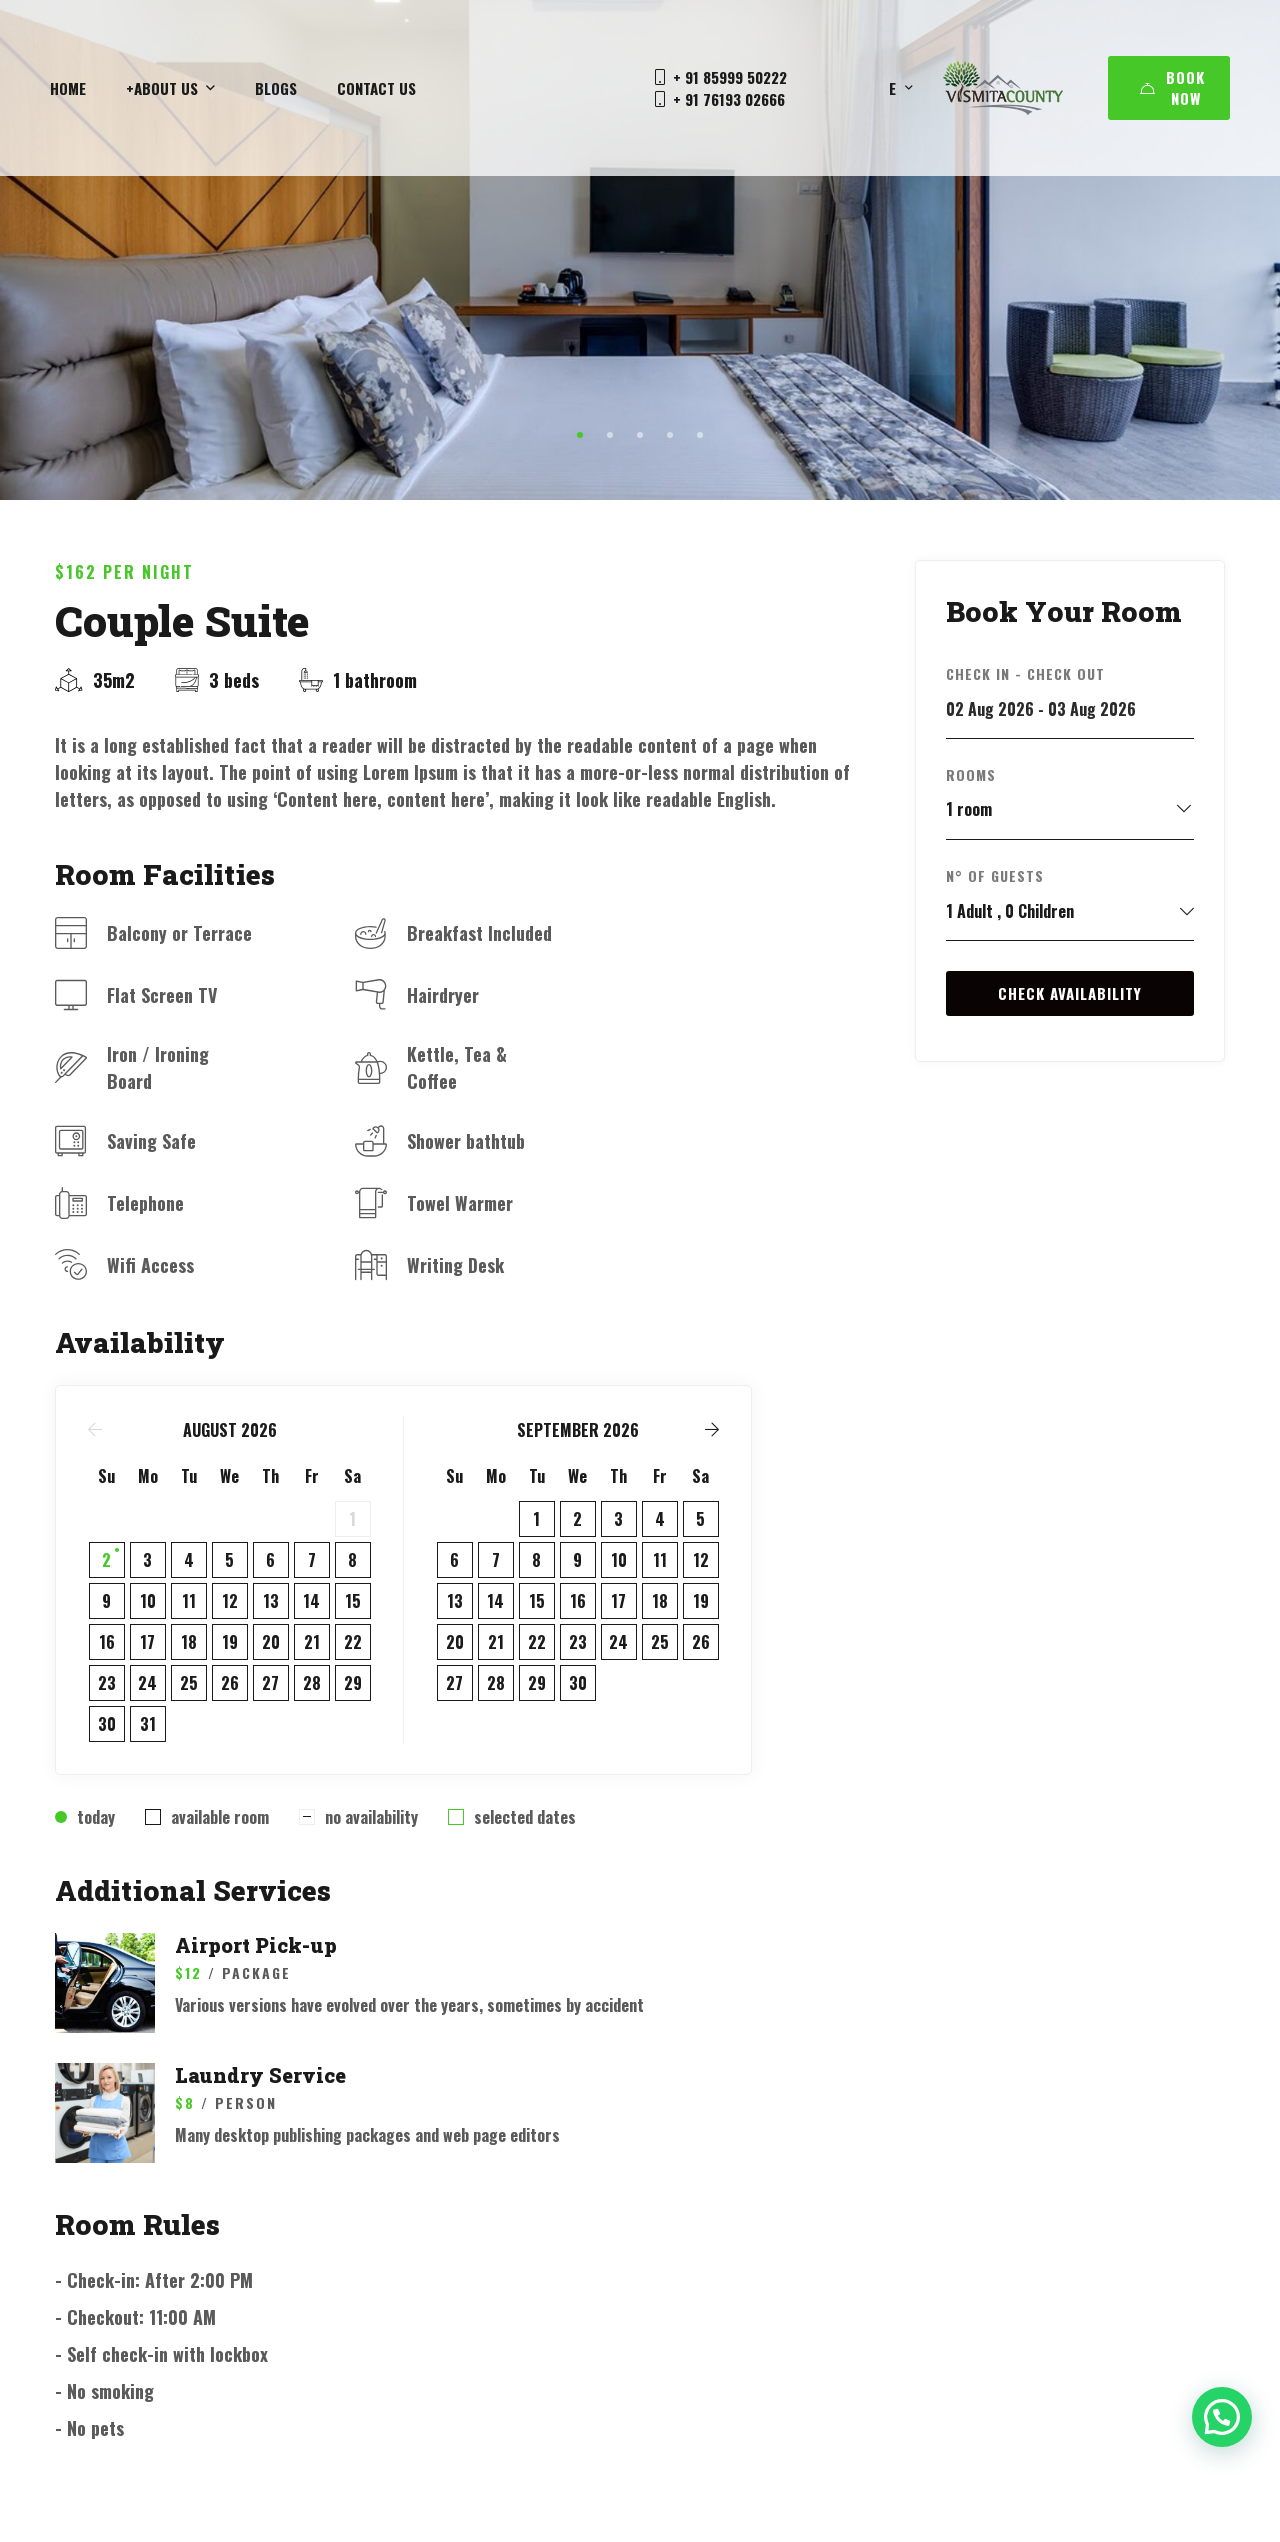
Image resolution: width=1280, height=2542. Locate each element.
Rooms (971, 774)
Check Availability (1070, 993)
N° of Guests (995, 875)
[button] (580, 435)
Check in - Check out (1025, 673)
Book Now (1172, 87)
